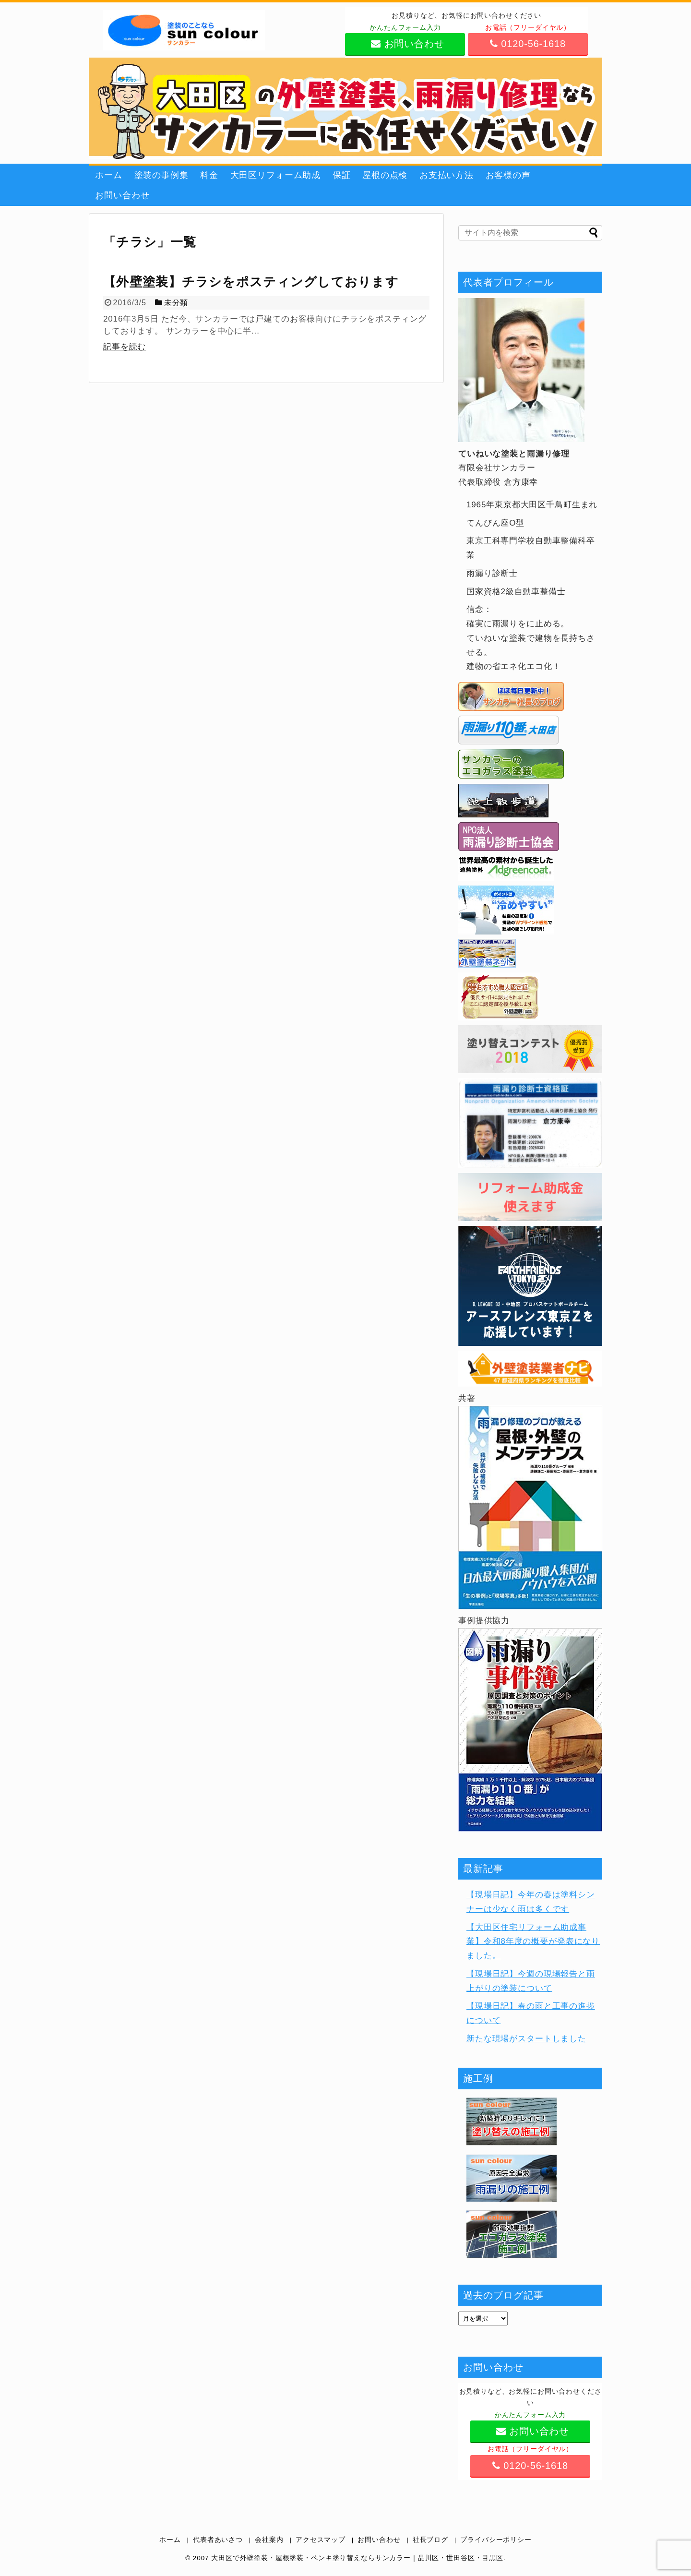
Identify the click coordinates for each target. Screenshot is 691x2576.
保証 (342, 175)
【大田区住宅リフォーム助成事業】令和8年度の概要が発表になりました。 (533, 1942)
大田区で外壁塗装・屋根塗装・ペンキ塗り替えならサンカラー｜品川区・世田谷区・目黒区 (357, 2558)
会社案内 (269, 2539)
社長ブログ (430, 2539)
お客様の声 (508, 175)
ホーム (108, 175)
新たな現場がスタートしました (526, 2038)
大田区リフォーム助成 (275, 175)
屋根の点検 (384, 175)
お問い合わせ (122, 195)
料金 (209, 175)
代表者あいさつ (218, 2539)
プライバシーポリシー (496, 2539)
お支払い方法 (446, 175)
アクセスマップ (321, 2539)
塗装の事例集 (161, 175)
